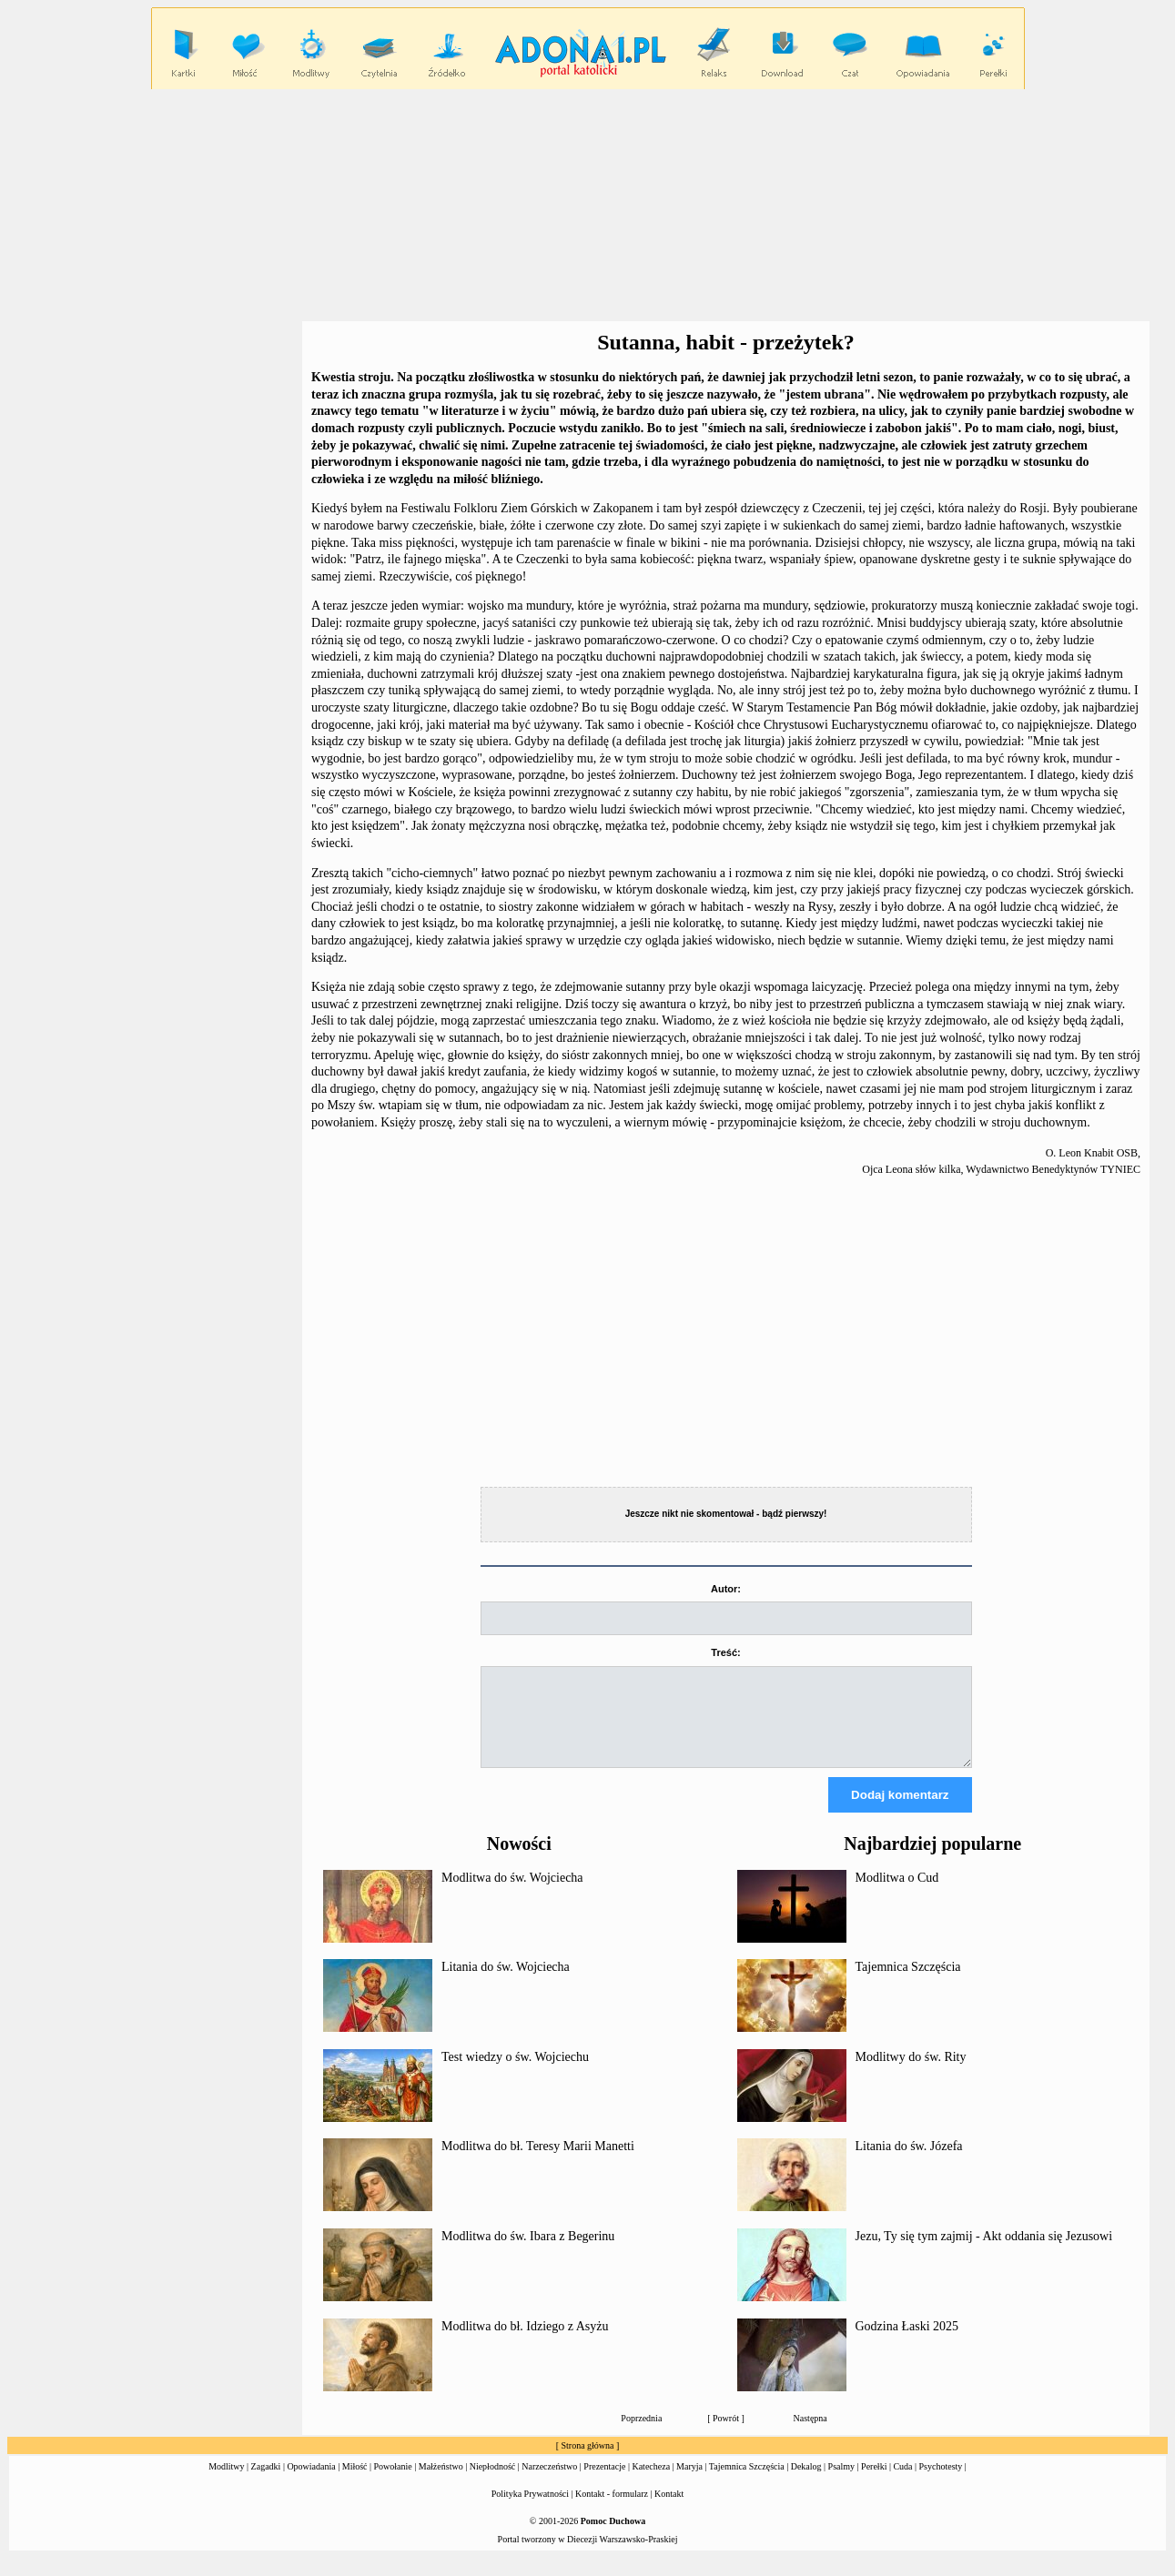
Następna (810, 2435)
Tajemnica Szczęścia (908, 1983)
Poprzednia (641, 2435)
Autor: (726, 1588)
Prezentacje (604, 2483)
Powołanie (393, 2483)
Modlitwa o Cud (897, 1894)
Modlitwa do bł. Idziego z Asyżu (525, 2342)
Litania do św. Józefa (909, 2162)
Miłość (355, 2483)
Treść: (725, 1652)
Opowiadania (311, 2483)
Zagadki (266, 2483)
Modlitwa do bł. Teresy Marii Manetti (537, 2162)
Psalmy (841, 2483)
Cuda (902, 2483)
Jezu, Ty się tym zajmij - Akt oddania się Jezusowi (984, 2252)
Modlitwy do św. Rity (911, 2073)
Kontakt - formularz (611, 2510)
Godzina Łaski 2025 (907, 2342)
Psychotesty (941, 2483)
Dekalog (806, 2483)
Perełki (873, 2483)
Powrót (726, 2435)
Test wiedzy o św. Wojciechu (515, 2073)
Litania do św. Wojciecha (505, 1983)
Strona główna (587, 2462)
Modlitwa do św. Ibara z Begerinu (527, 2252)
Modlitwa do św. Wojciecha (512, 1894)
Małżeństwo (441, 2483)
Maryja (689, 2483)
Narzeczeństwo (549, 2483)
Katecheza (651, 2483)
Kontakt (669, 2510)
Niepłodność (493, 2483)
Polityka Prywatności (530, 2510)
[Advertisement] (588, 205)
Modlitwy (226, 2483)
